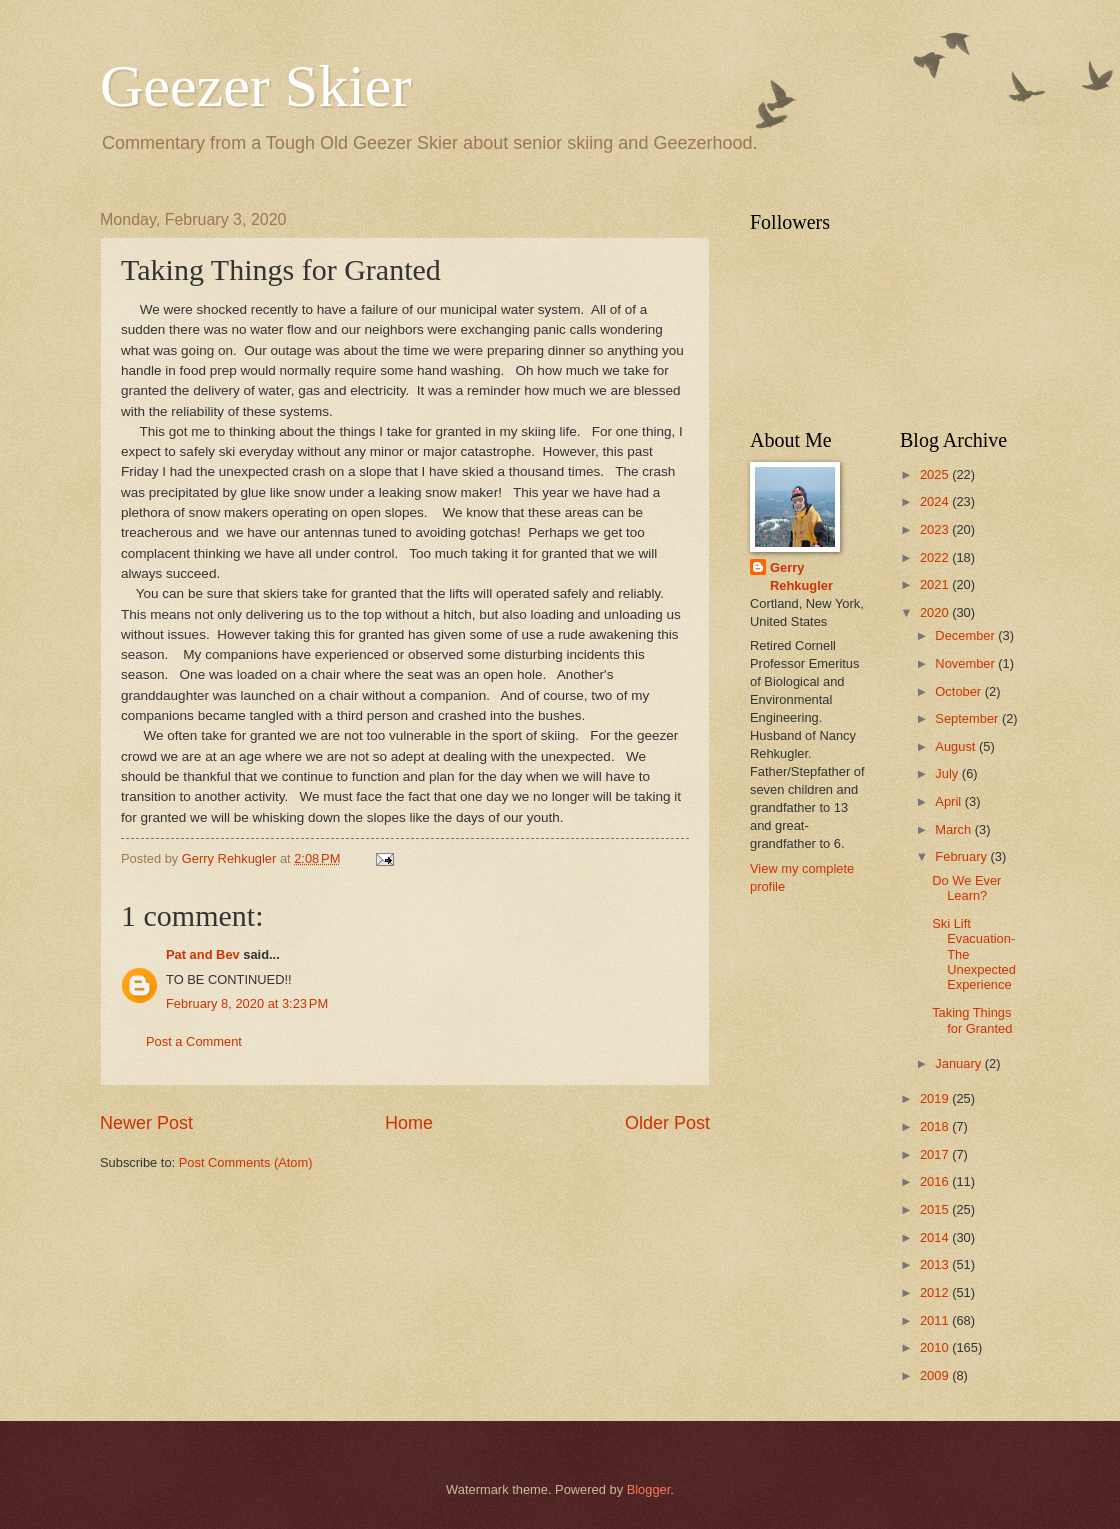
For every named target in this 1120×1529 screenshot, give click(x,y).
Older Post (667, 1123)
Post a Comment (194, 1041)
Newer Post (146, 1123)
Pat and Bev (203, 954)
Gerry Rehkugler (801, 576)
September (968, 718)
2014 (936, 1237)
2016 (936, 1181)
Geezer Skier (255, 86)
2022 (936, 557)
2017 (936, 1154)
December (966, 635)
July (948, 773)
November (966, 663)
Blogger (649, 1489)
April (949, 801)
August (957, 746)
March (954, 829)
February (962, 856)
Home (409, 1123)
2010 (936, 1347)
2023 (936, 529)
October (959, 691)
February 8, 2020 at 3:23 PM (247, 1003)
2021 (936, 584)
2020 (936, 612)
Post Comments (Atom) (246, 1162)
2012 (936, 1292)
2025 (936, 474)
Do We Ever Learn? (966, 888)
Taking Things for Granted (972, 1020)
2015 (936, 1209)
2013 (936, 1264)
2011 (936, 1320)
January (959, 1063)
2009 (936, 1375)
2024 (936, 501)
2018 (936, 1126)
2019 (936, 1098)
